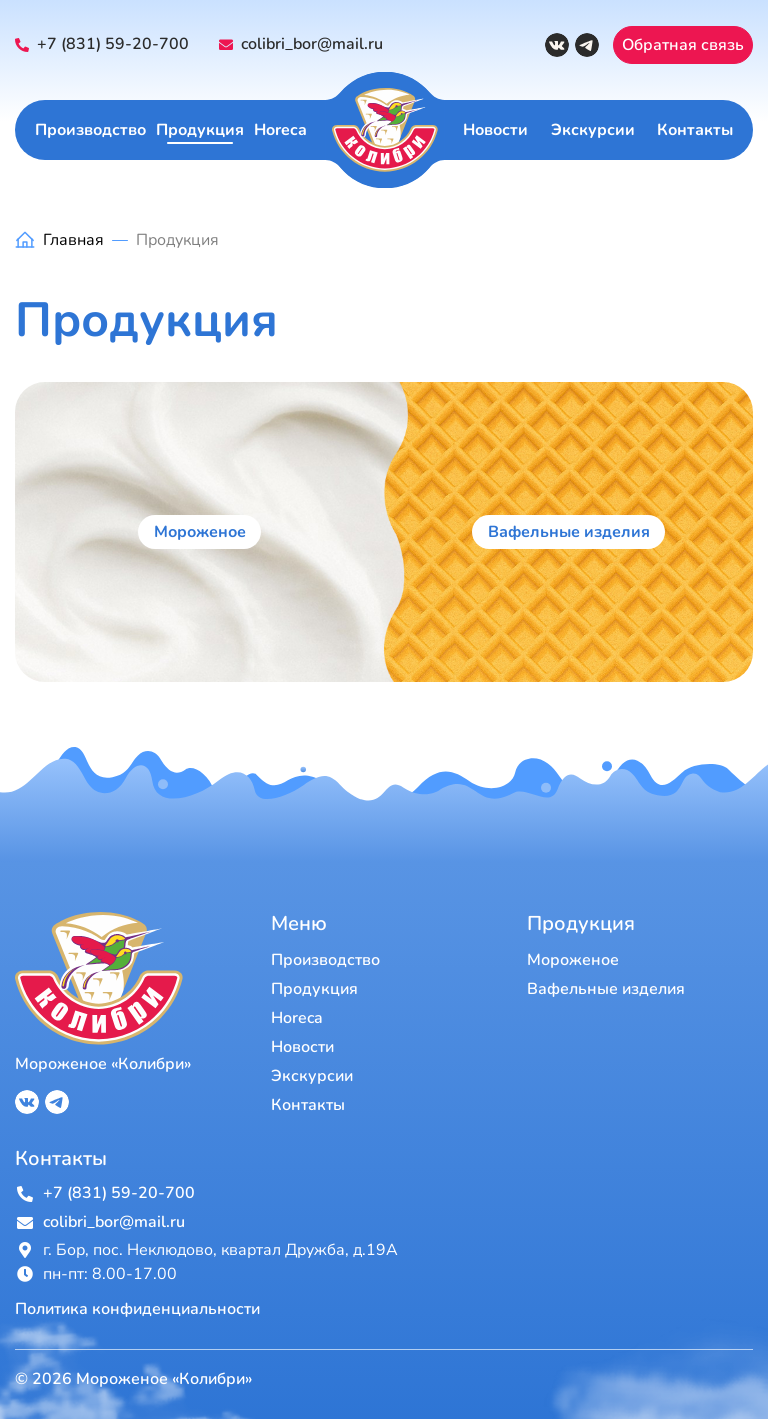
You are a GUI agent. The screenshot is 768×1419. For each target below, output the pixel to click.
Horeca (280, 130)
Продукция (200, 130)
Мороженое (200, 532)
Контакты (695, 130)
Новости (495, 130)
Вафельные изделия (569, 532)
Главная (73, 240)
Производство (90, 130)
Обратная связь (683, 45)
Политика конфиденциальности (137, 1309)
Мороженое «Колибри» (103, 1064)
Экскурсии (593, 130)
